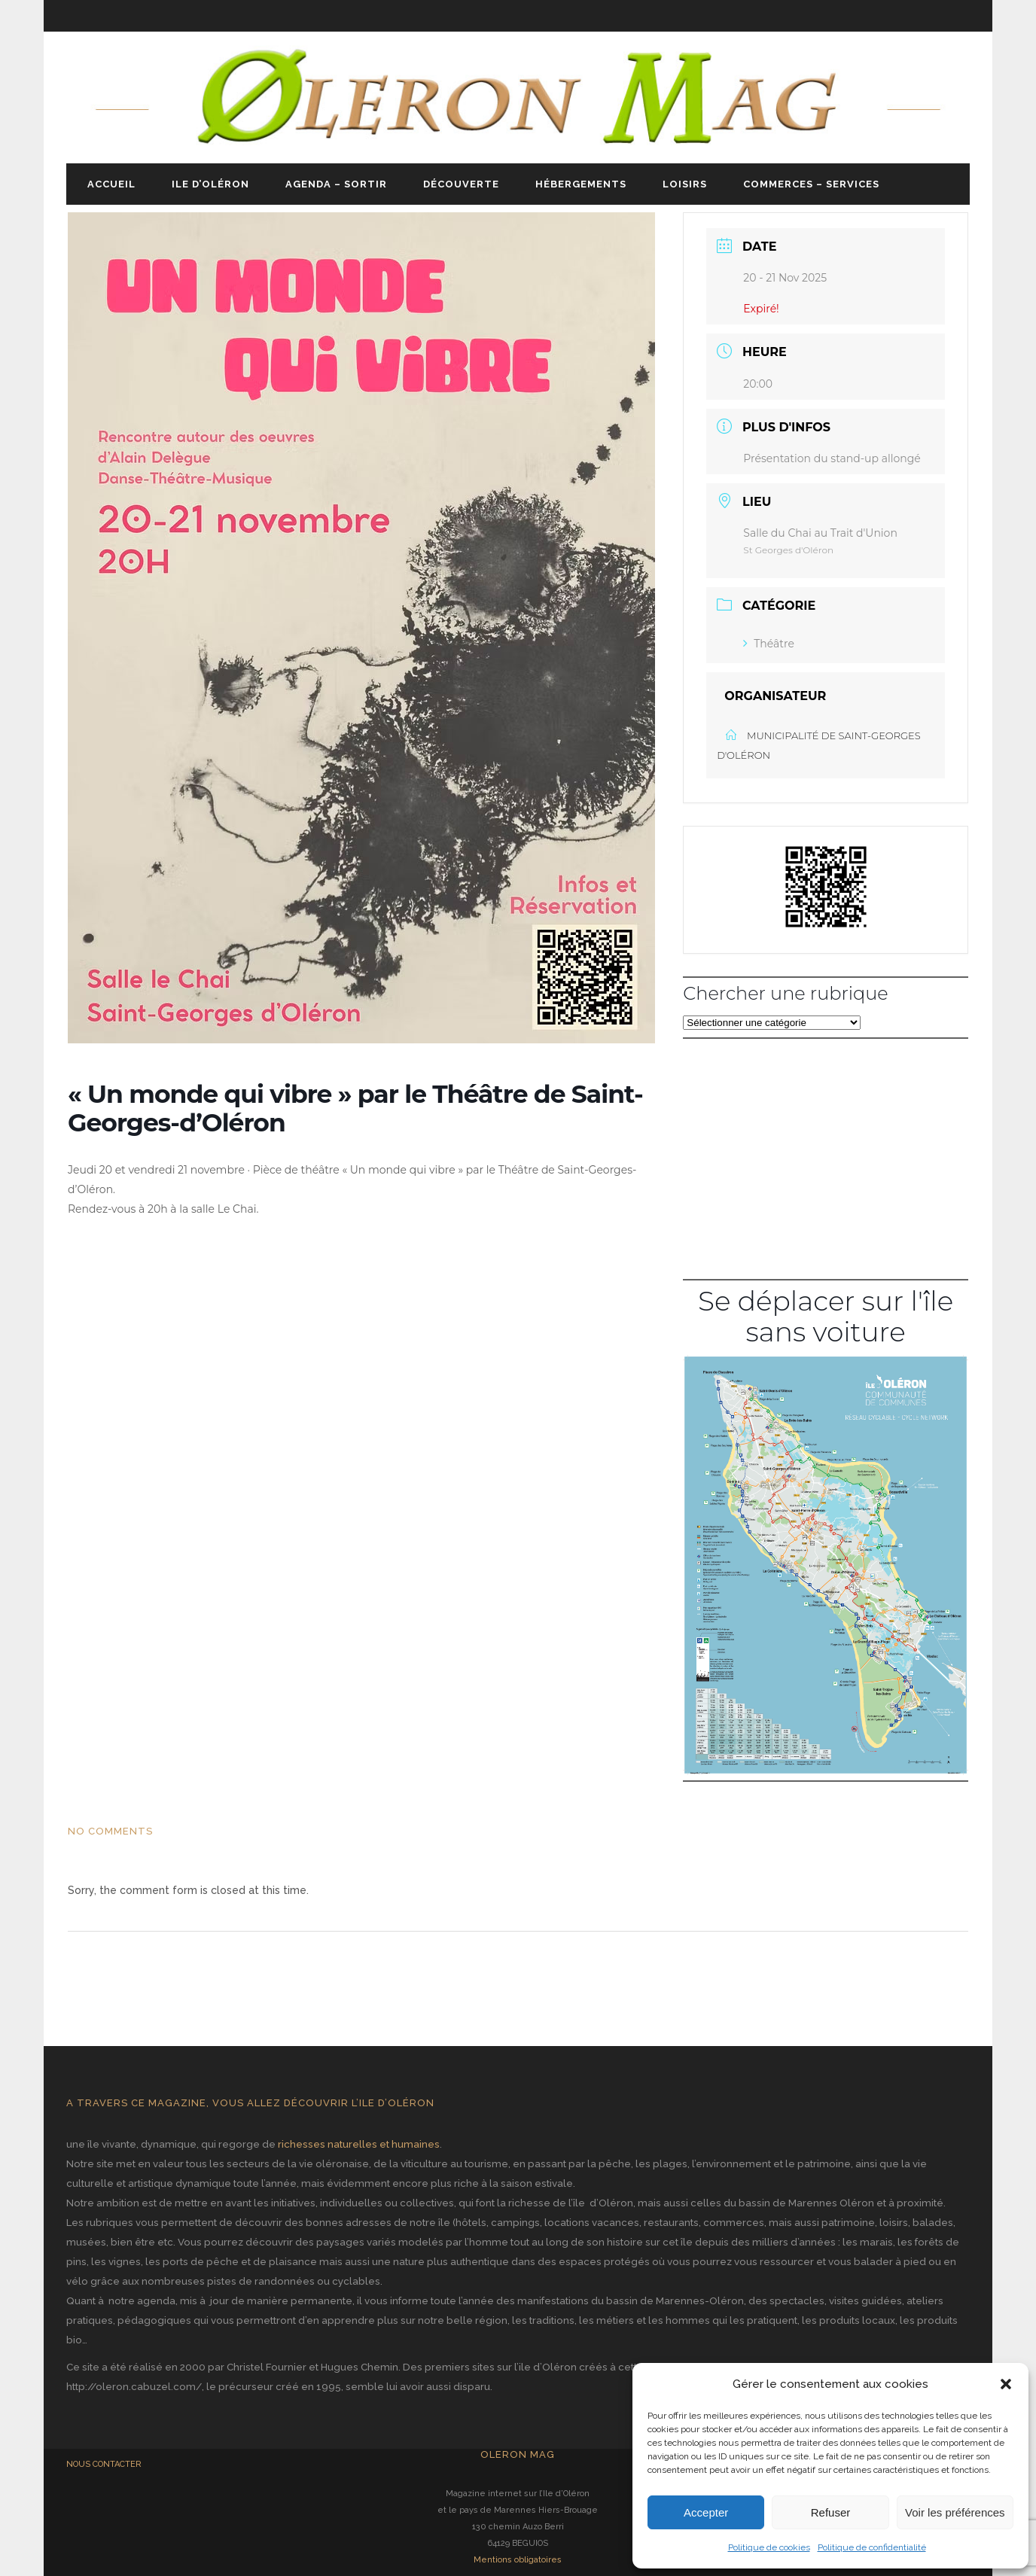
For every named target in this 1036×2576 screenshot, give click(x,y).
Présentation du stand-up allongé (831, 458)
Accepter (706, 2512)
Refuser (831, 2512)
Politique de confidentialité (872, 2547)
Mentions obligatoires (518, 2560)
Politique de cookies (769, 2547)
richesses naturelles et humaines (359, 2144)
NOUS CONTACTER (104, 2464)
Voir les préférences (955, 2512)
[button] (1005, 2384)
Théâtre (768, 643)
